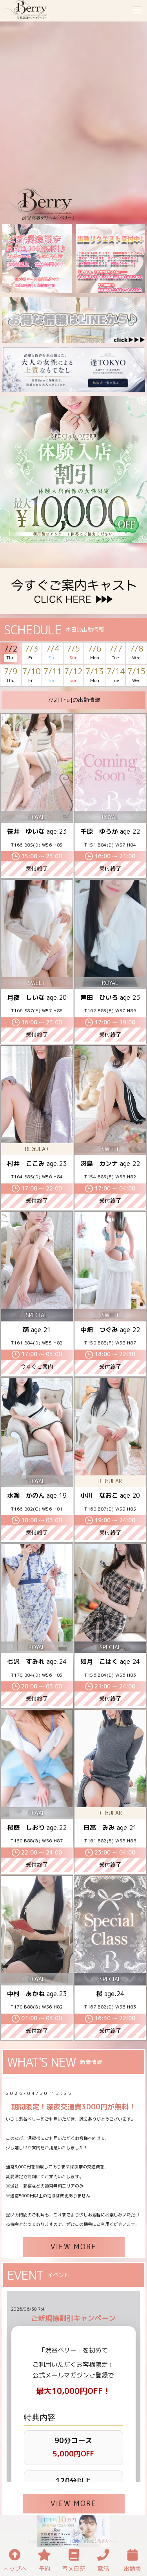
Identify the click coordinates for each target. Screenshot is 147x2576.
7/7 (115, 653)
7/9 (10, 675)
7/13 (94, 675)
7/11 (53, 675)
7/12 (73, 675)
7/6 (94, 653)
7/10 (31, 675)
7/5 (73, 653)
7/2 (10, 653)
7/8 (136, 653)
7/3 (31, 653)
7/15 (136, 675)
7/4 (52, 653)
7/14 (116, 675)
